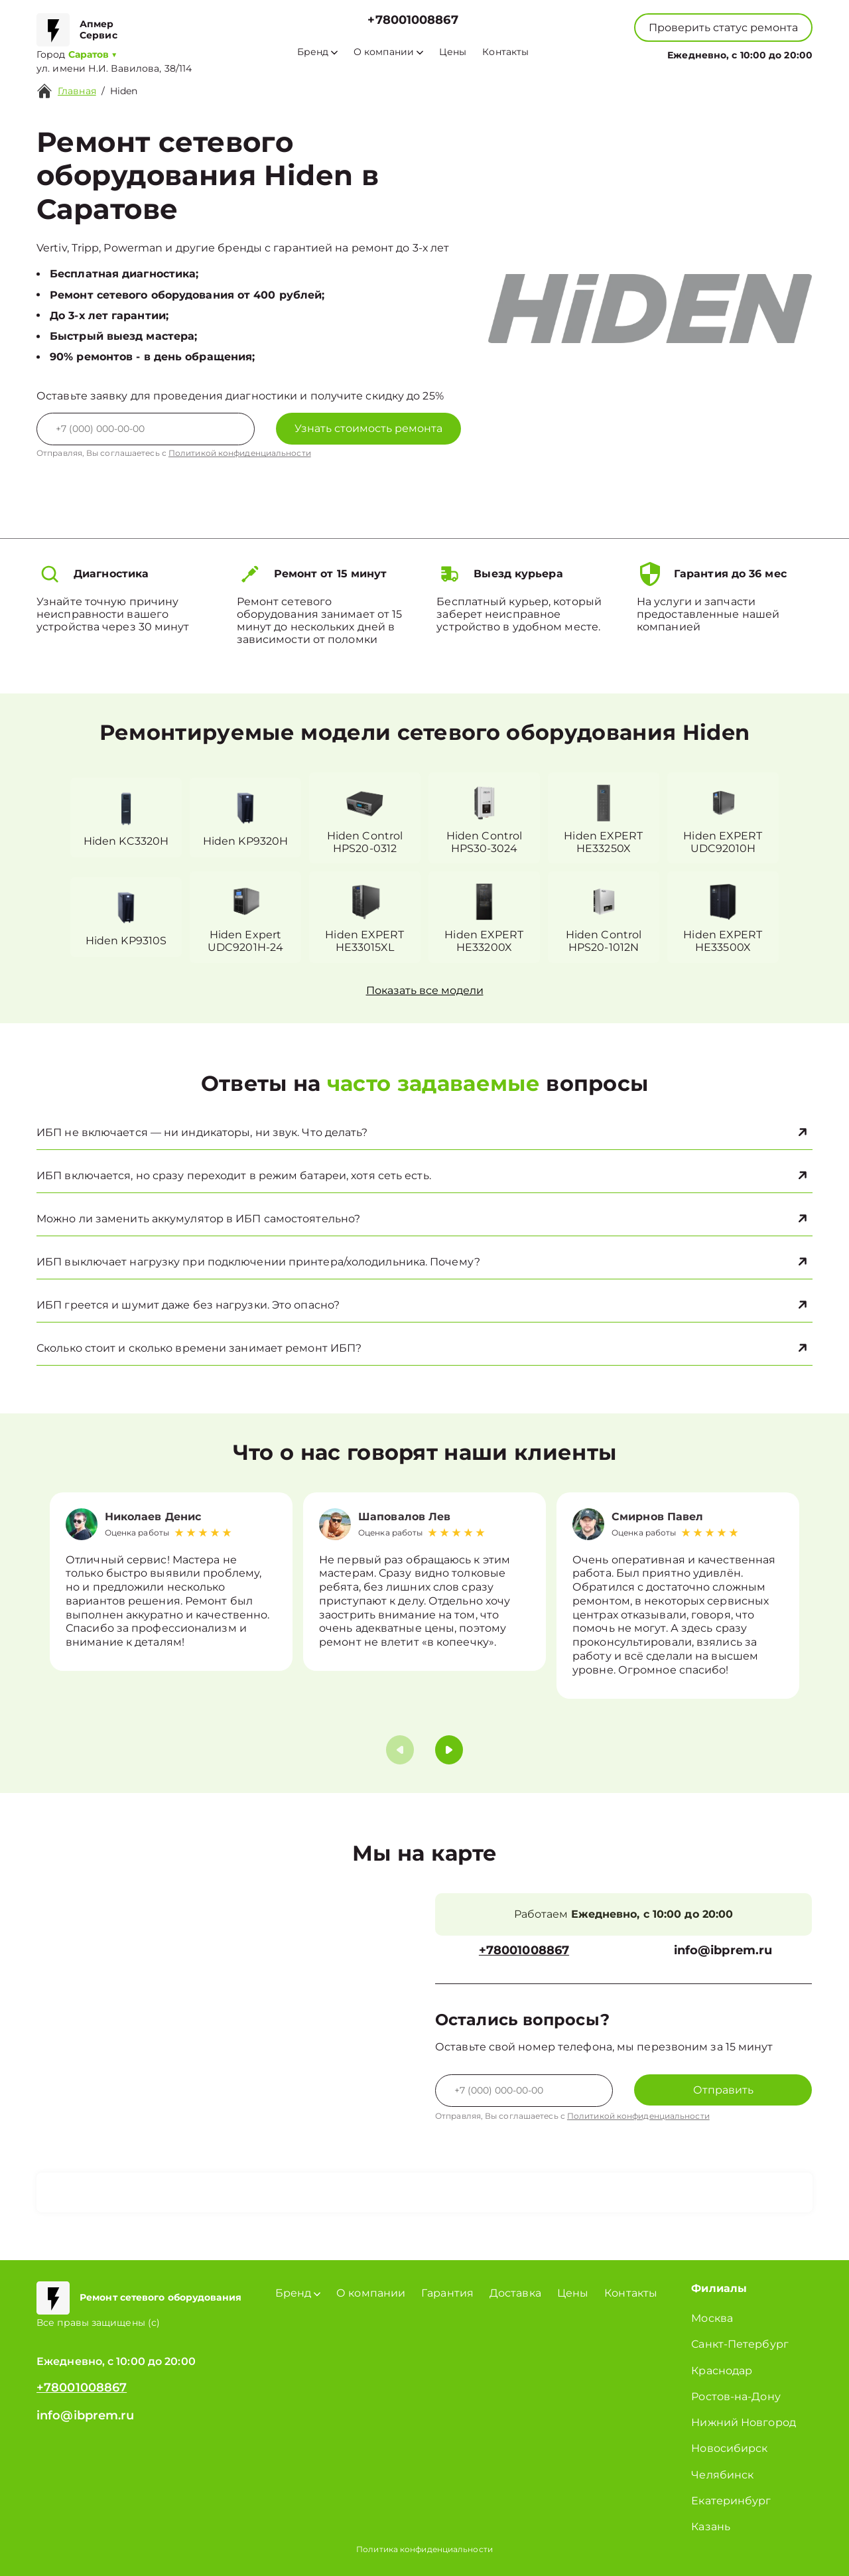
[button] (449, 1749)
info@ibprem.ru (723, 1951)
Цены (452, 52)
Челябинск (722, 2475)
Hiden (124, 91)
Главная (77, 91)
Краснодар (721, 2370)
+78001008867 (412, 20)
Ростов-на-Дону (735, 2396)
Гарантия (447, 2293)
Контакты (505, 52)
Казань (710, 2526)
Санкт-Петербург (740, 2344)
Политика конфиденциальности (424, 2549)
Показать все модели (425, 990)
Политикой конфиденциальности (239, 453)
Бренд (317, 52)
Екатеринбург (731, 2500)
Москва (712, 2318)
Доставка (515, 2293)
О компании (388, 52)
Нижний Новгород (743, 2422)
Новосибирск (729, 2448)
